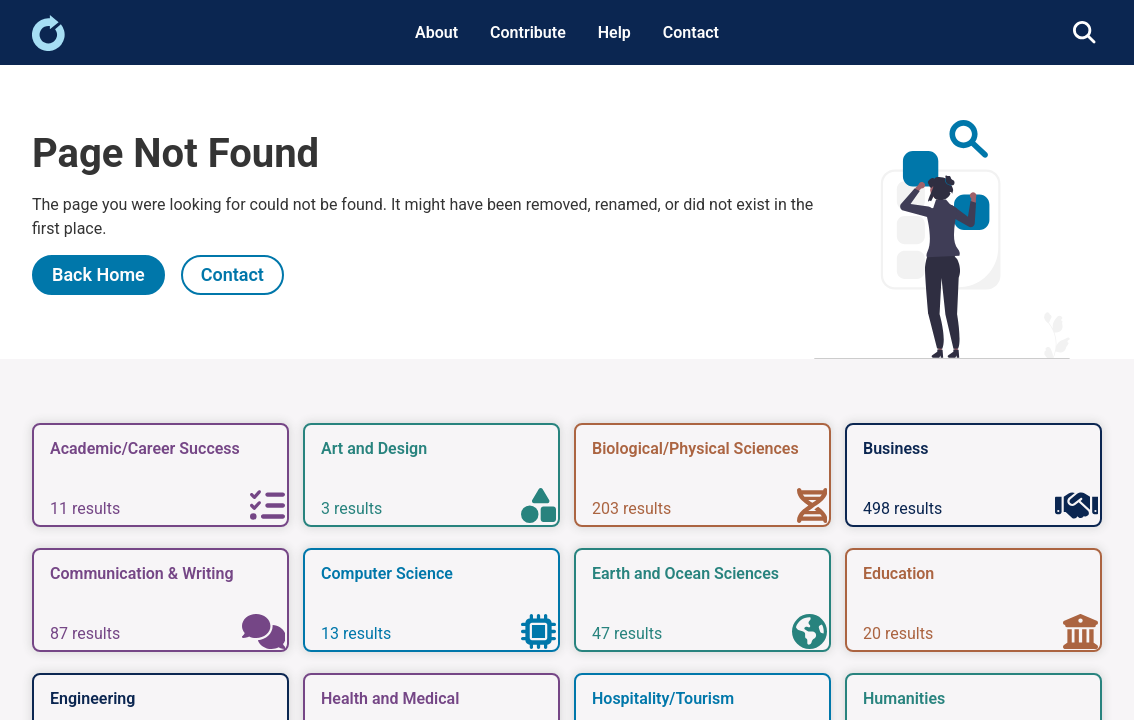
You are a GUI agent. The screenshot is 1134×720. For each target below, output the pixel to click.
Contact (691, 32)
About (436, 32)
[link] (48, 45)
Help (614, 32)
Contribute (528, 32)
